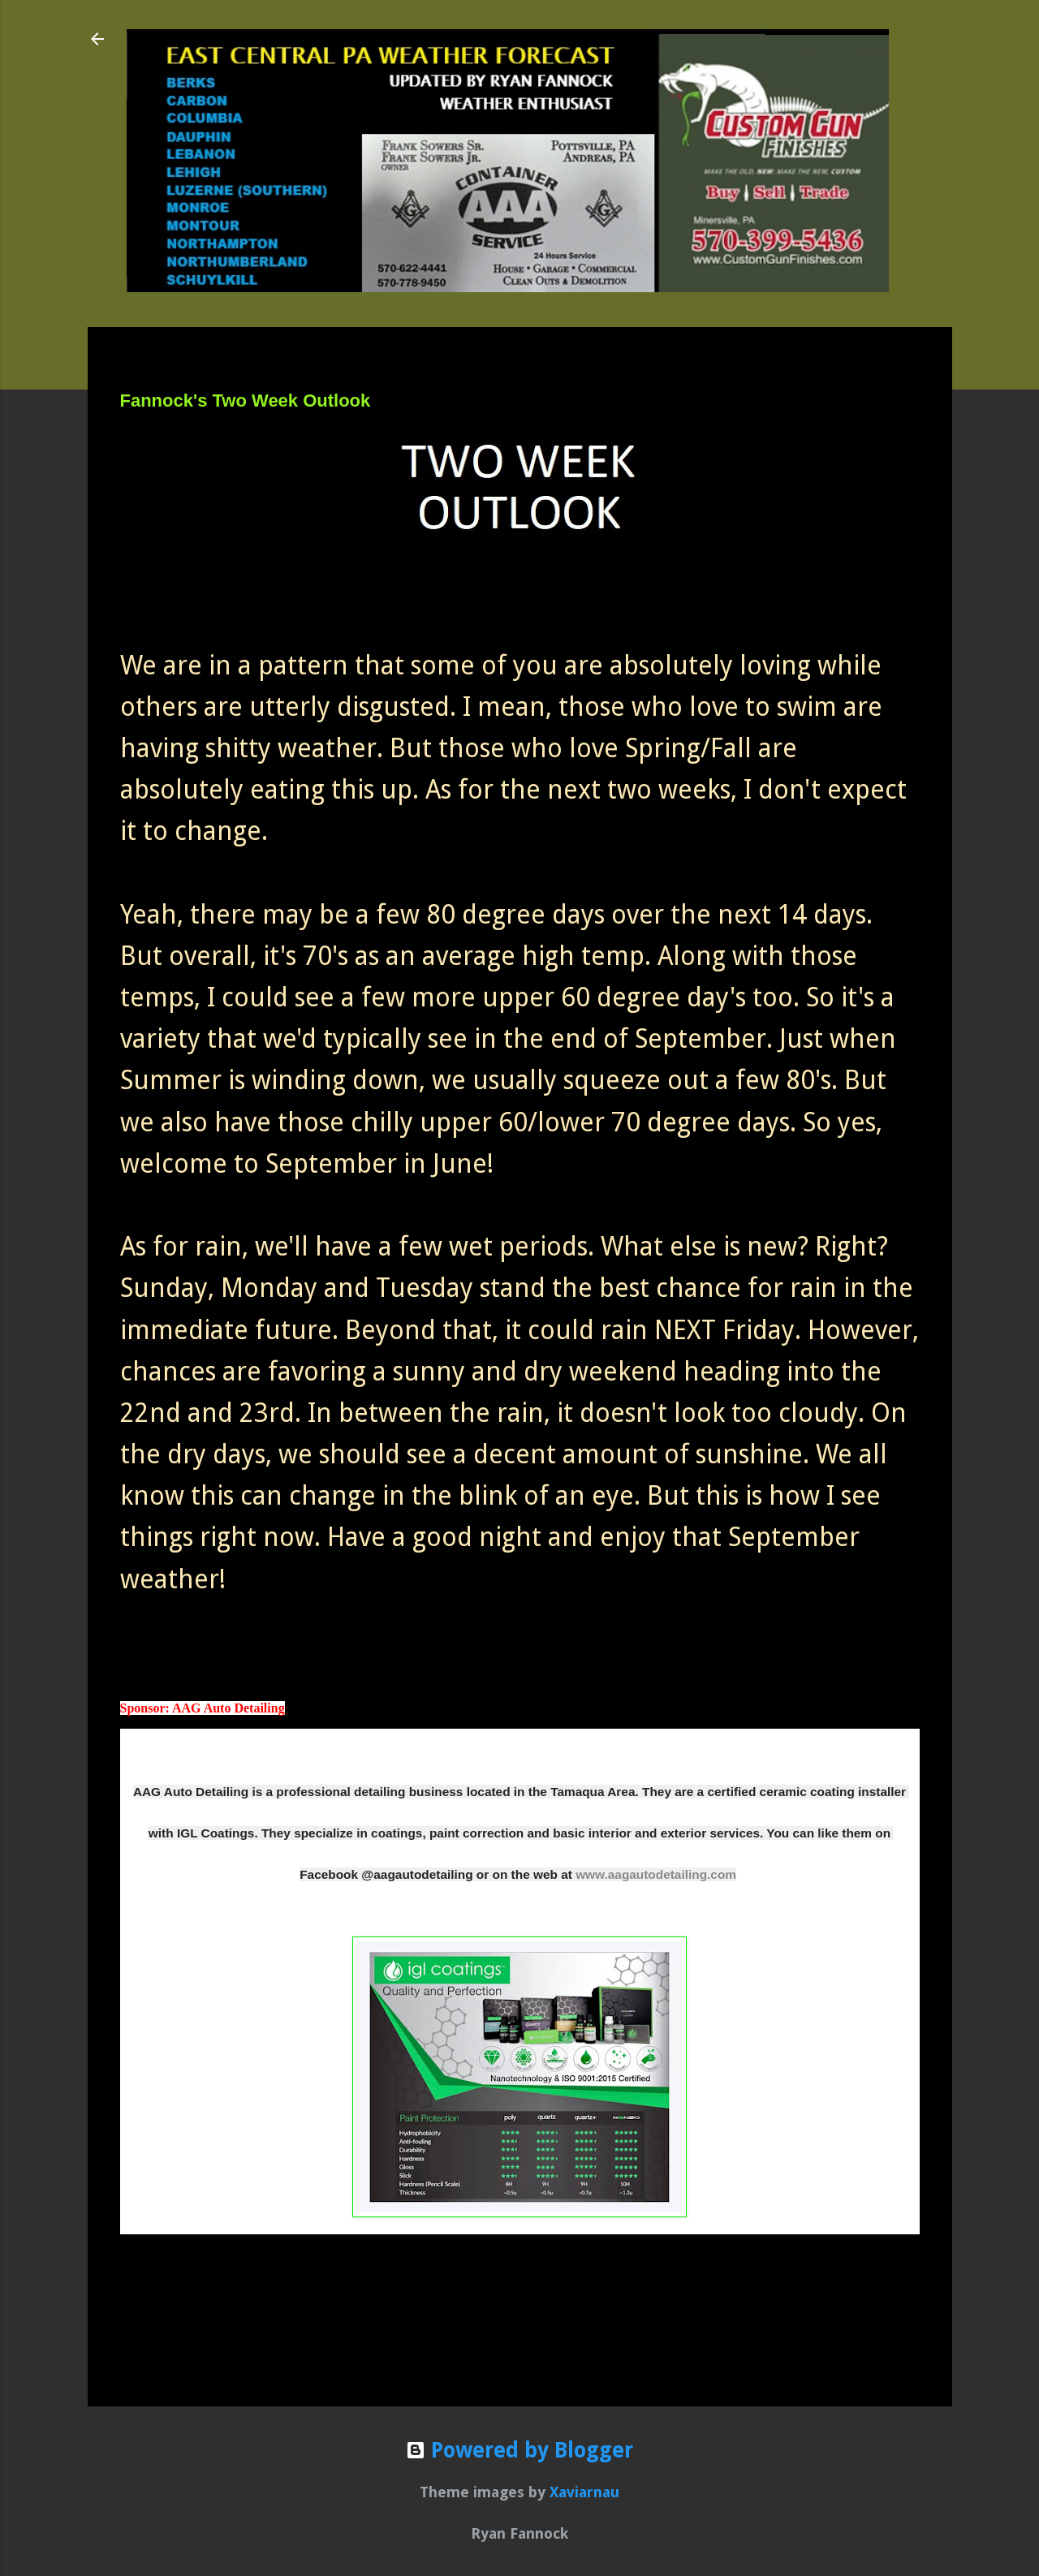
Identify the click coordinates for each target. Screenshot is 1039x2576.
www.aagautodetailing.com (656, 1874)
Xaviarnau (584, 2492)
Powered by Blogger (519, 2450)
